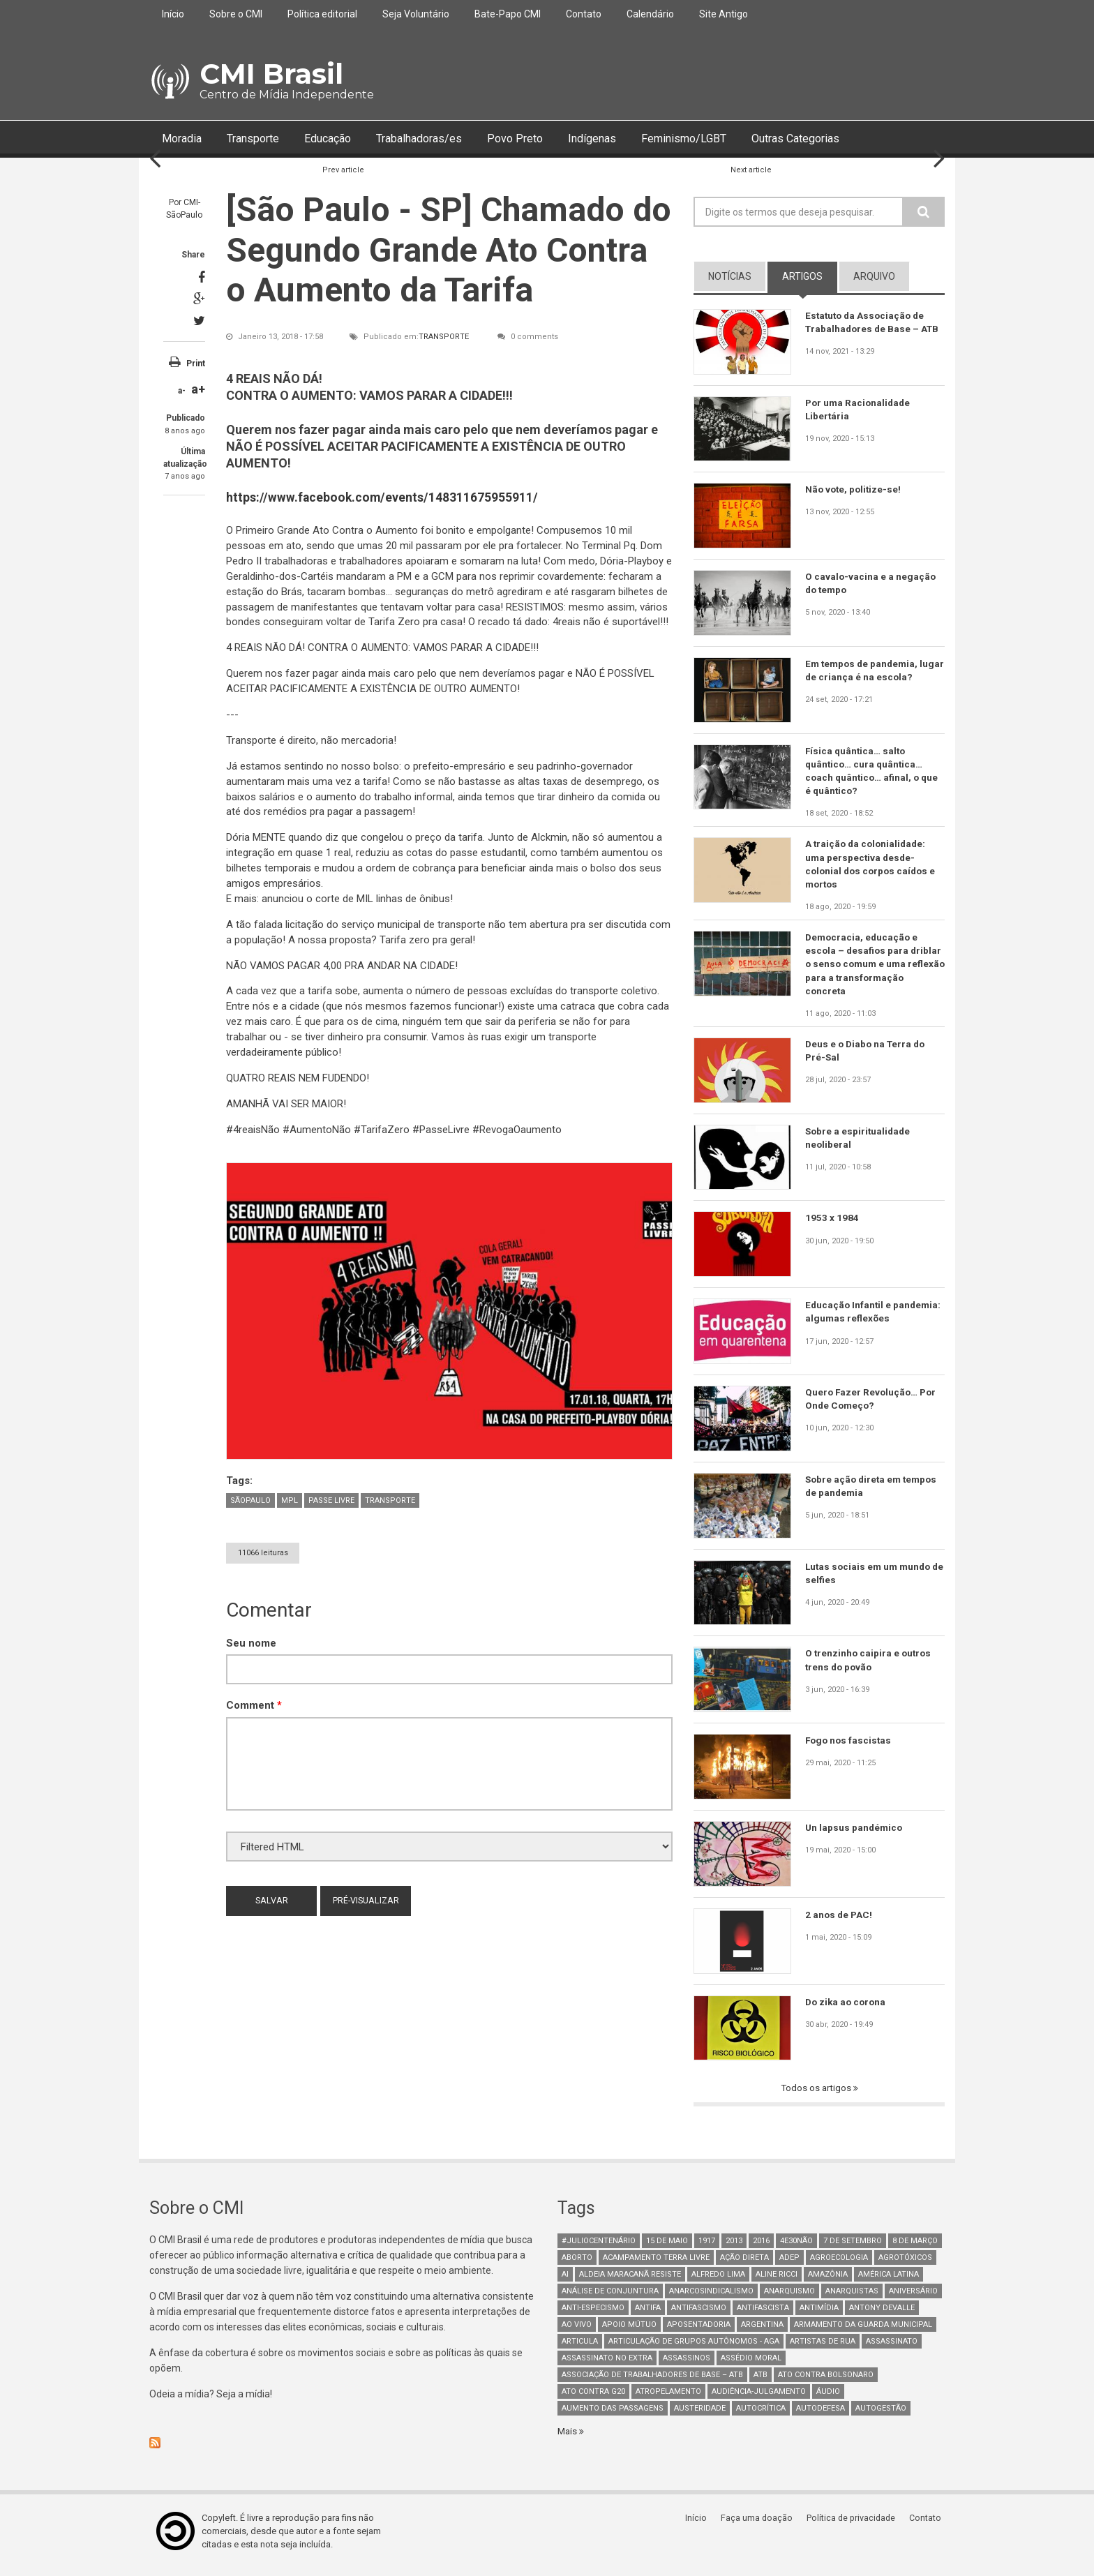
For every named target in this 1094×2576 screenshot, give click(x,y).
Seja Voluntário (415, 14)
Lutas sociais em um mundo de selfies (870, 1580)
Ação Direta (744, 2265)
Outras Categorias (855, 139)
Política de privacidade (854, 2525)
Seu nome (251, 1643)
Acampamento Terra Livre (656, 2265)
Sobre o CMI (235, 14)
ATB (760, 2382)
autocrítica (761, 2415)
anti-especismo (593, 2315)
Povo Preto (548, 139)
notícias (729, 277)
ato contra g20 (593, 2399)
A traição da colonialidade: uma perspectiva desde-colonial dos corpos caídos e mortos (873, 867)
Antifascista (763, 2315)
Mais (568, 2438)
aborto (577, 2265)
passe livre (331, 1500)
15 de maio (667, 2248)
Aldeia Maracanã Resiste (630, 2281)
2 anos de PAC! (839, 1921)
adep (789, 2265)
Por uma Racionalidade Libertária (859, 409)
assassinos (686, 2365)
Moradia (184, 139)
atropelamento (668, 2399)
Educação (344, 139)
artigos (802, 277)
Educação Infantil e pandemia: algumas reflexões (874, 1318)
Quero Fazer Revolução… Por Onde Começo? (872, 1405)
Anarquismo (789, 2298)
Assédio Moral (751, 2365)
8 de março (915, 2248)
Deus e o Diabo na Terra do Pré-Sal (867, 1057)
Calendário (650, 14)
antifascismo (698, 2315)
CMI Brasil (271, 74)
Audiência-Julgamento (759, 2399)
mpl (289, 1500)
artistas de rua (822, 2348)
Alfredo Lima (718, 2281)
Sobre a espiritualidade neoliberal (859, 1145)
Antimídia (819, 2315)
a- (182, 391)
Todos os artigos (816, 2095)
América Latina (888, 2281)
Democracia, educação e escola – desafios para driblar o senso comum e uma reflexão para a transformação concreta (874, 969)
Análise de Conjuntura (610, 2298)
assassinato (891, 2348)
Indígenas (631, 139)
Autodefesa (820, 2415)
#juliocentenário (599, 2248)
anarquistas (851, 2298)
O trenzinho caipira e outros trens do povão (869, 1666)
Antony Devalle (882, 2315)
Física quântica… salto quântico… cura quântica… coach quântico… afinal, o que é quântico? (873, 771)
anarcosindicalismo (711, 2298)
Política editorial (322, 14)
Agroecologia (839, 2265)
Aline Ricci (776, 2281)
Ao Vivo (577, 2332)
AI (565, 2281)
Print (195, 363)
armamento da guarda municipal (863, 2332)
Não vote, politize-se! (854, 489)
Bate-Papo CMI (507, 14)
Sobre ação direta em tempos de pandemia (874, 1493)
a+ (198, 389)
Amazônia (828, 2281)
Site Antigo (723, 14)
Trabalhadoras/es (444, 139)
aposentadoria (698, 2332)
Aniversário (913, 2298)
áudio (828, 2399)
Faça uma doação (760, 2525)
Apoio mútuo (629, 2332)
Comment (254, 1706)
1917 (706, 2248)
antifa (648, 2315)
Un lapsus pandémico (855, 1834)
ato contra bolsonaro (826, 2382)
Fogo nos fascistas (849, 1747)
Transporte (261, 139)
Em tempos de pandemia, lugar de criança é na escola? (873, 670)
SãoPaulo (250, 1500)
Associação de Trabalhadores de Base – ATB (652, 2382)
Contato (583, 14)
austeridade (700, 2415)
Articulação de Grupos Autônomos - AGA (693, 2348)
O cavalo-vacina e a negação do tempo (871, 584)
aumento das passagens (613, 2415)
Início (173, 14)
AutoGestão (880, 2415)
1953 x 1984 (832, 1224)
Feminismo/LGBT (732, 139)
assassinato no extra (607, 2365)
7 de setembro (852, 2248)
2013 (734, 2248)
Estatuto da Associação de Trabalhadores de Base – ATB (874, 322)
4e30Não (796, 2248)
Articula (580, 2348)
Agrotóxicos (905, 2265)
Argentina (762, 2332)
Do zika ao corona (847, 2008)
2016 (761, 2248)
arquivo (874, 277)
